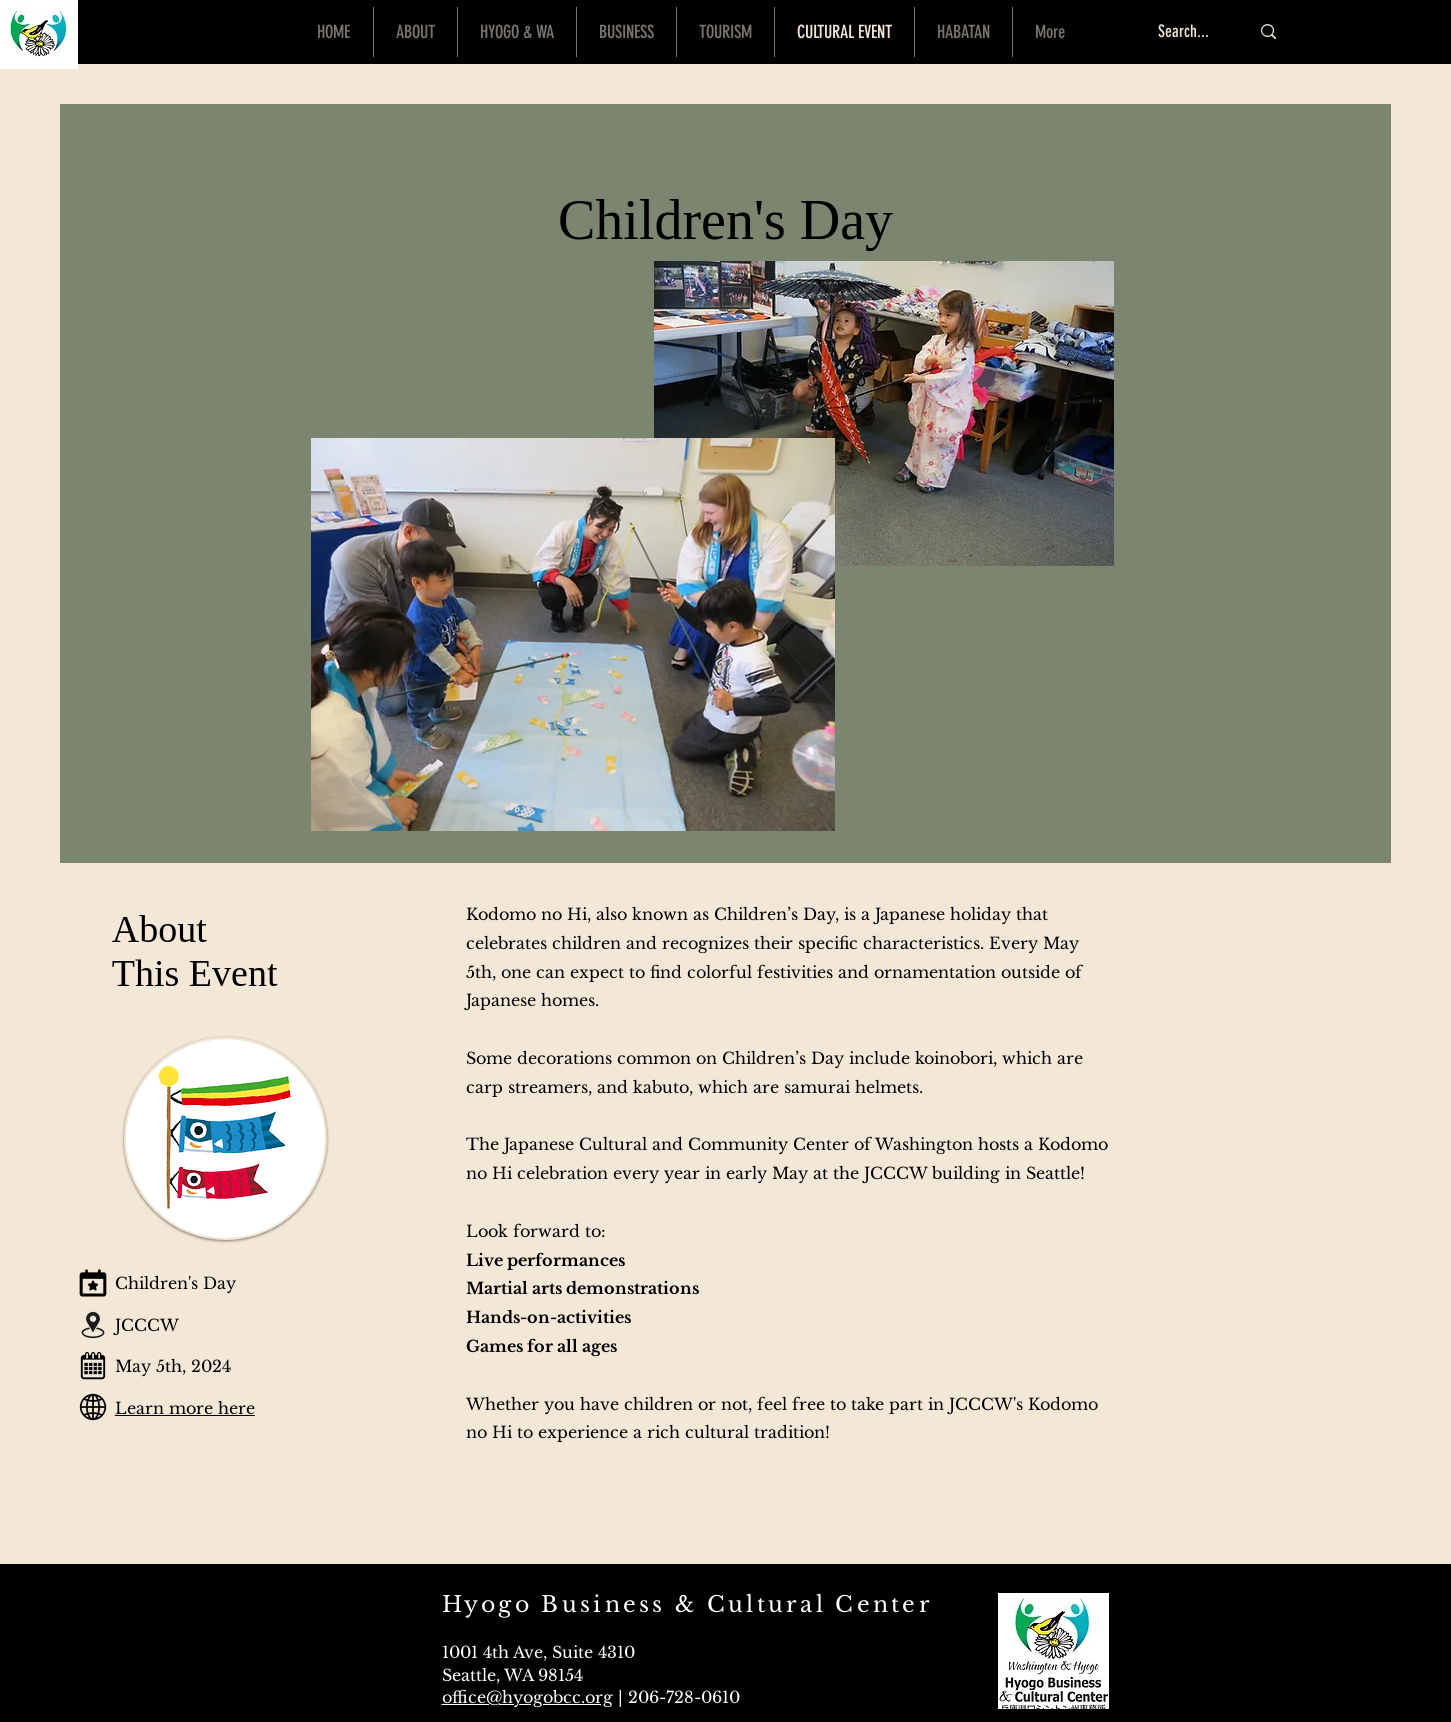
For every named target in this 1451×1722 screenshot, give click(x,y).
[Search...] (1188, 32)
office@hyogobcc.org (527, 1697)
